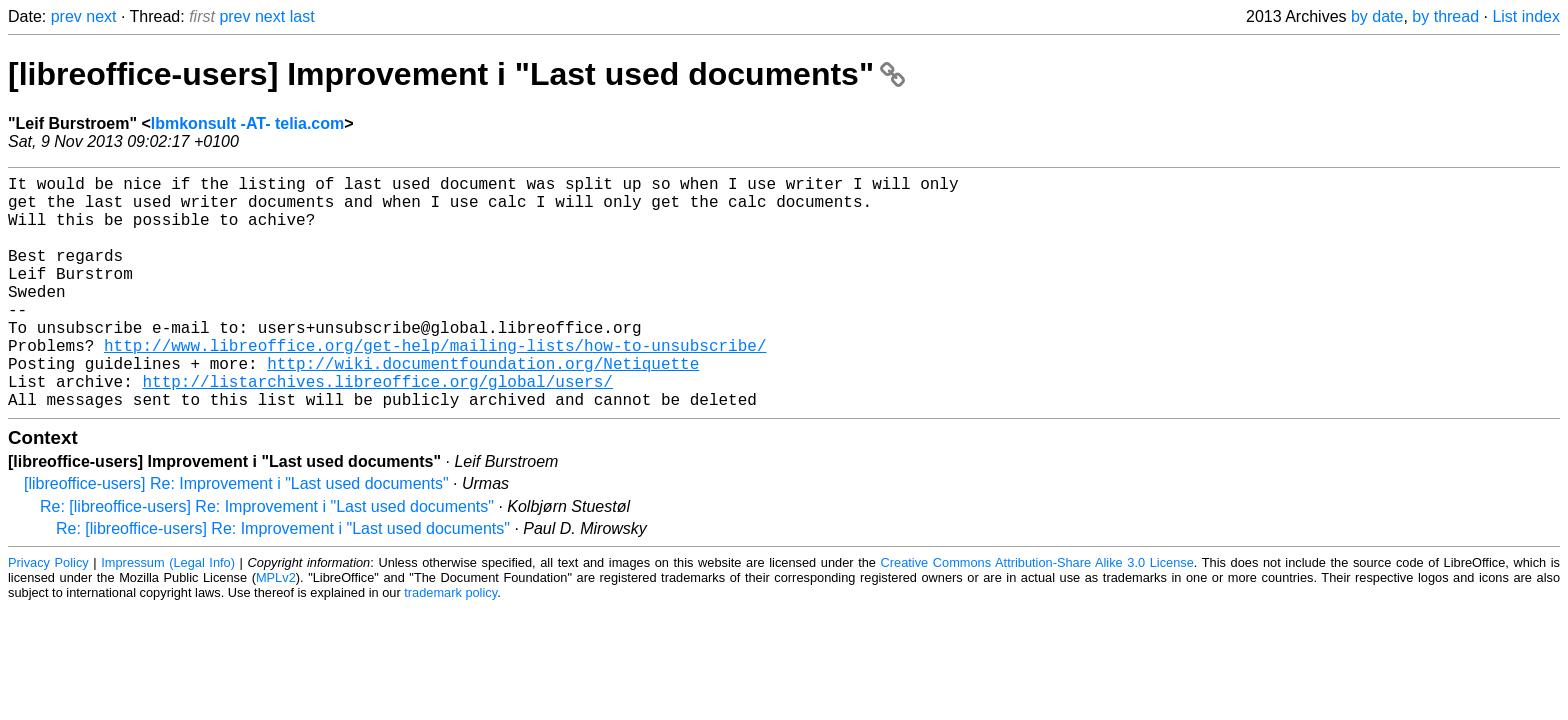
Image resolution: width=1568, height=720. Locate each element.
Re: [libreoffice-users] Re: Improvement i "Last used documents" (267, 558)
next (101, 16)
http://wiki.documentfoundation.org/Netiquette (483, 407)
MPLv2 (276, 629)
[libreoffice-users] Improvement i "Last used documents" (456, 74)
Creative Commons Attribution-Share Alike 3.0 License (1037, 614)
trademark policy (450, 644)
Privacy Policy (48, 614)
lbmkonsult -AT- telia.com (248, 123)
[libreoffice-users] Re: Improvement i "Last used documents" (236, 535)
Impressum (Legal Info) (168, 614)
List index (1526, 16)
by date (1377, 16)
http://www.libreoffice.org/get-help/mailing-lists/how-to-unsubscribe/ (435, 385)
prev (66, 16)
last (302, 16)
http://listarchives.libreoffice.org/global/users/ (377, 429)
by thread (1445, 16)
